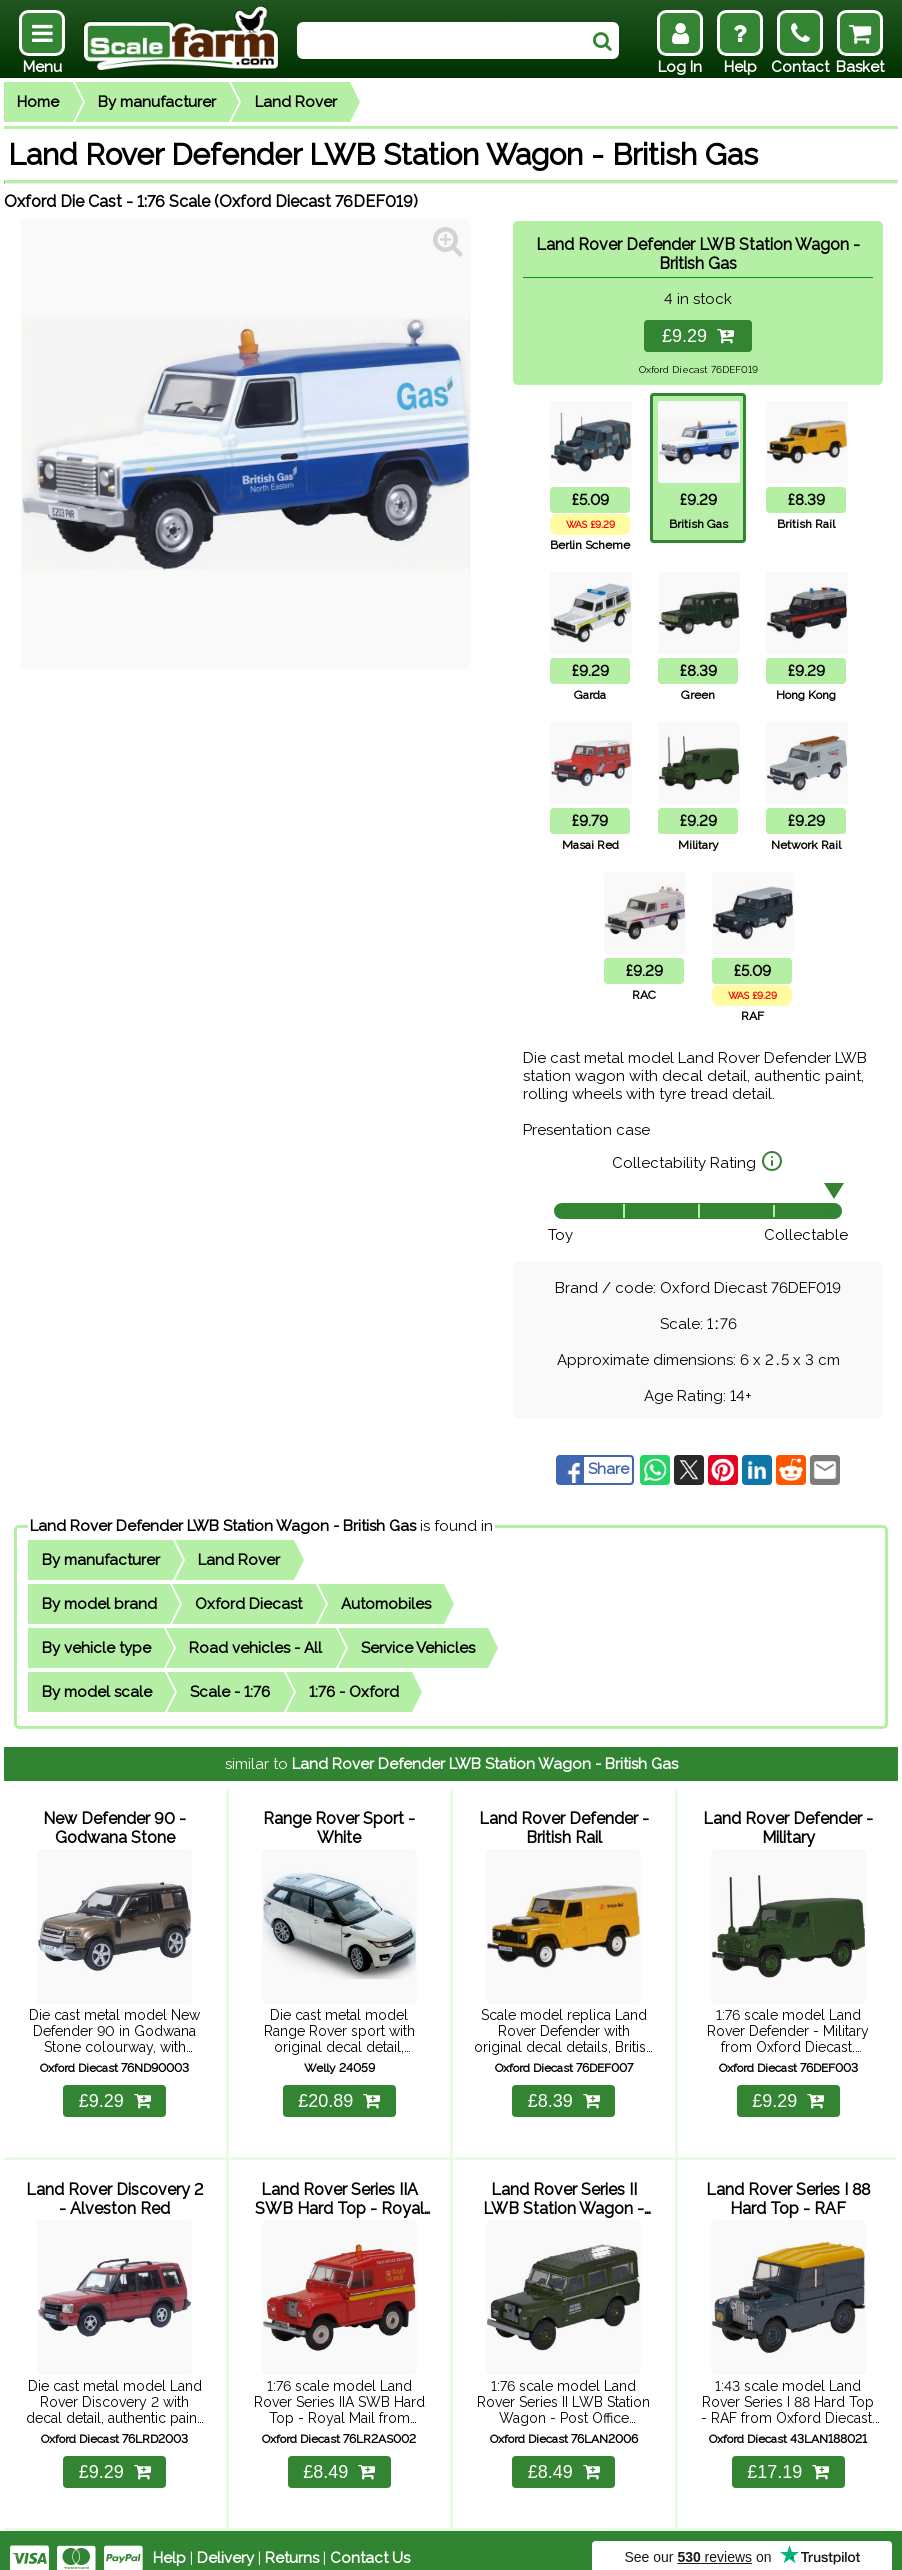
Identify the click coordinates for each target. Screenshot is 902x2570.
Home (38, 102)
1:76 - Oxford (354, 1692)
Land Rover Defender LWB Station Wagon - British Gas (223, 1526)
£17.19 (788, 2456)
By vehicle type (96, 1648)
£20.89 (339, 2093)
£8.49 (339, 2456)
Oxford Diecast (248, 1604)
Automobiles (386, 1604)
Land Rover (296, 102)
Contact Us (370, 2542)
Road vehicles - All (255, 1648)
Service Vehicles (418, 1648)
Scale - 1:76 (230, 1692)
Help (169, 2542)
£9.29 (698, 336)
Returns (292, 2542)
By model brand (99, 1604)
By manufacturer (157, 102)
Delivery (225, 2542)
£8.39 (564, 2093)
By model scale (97, 1692)
